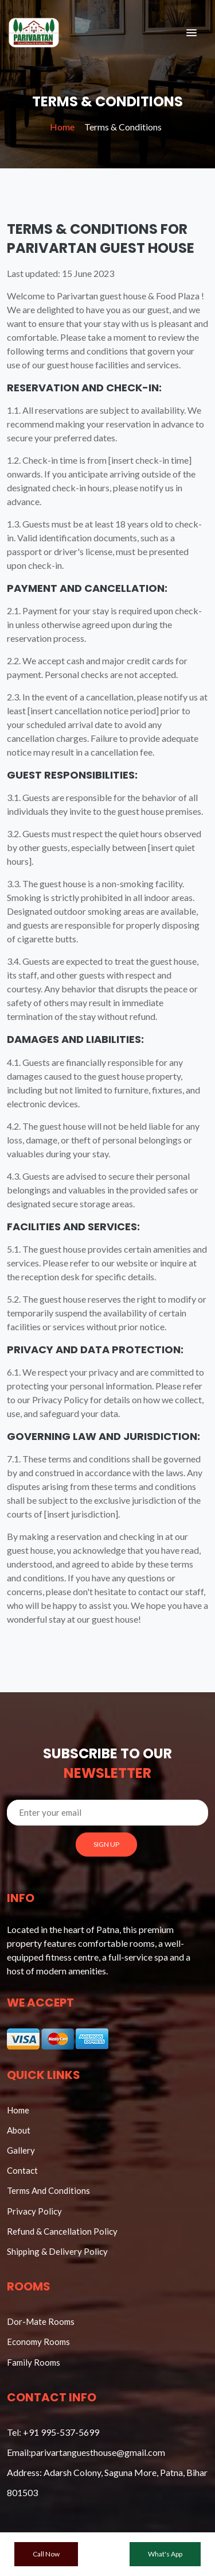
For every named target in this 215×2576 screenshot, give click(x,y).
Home (62, 126)
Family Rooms (33, 2362)
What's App (165, 2554)
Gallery (21, 2150)
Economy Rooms (38, 2341)
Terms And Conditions (48, 2190)
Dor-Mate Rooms (41, 2321)
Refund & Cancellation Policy (62, 2231)
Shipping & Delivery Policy (57, 2251)
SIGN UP (106, 1844)
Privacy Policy (34, 2211)
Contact (22, 2170)
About (18, 2130)
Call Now (46, 2554)
